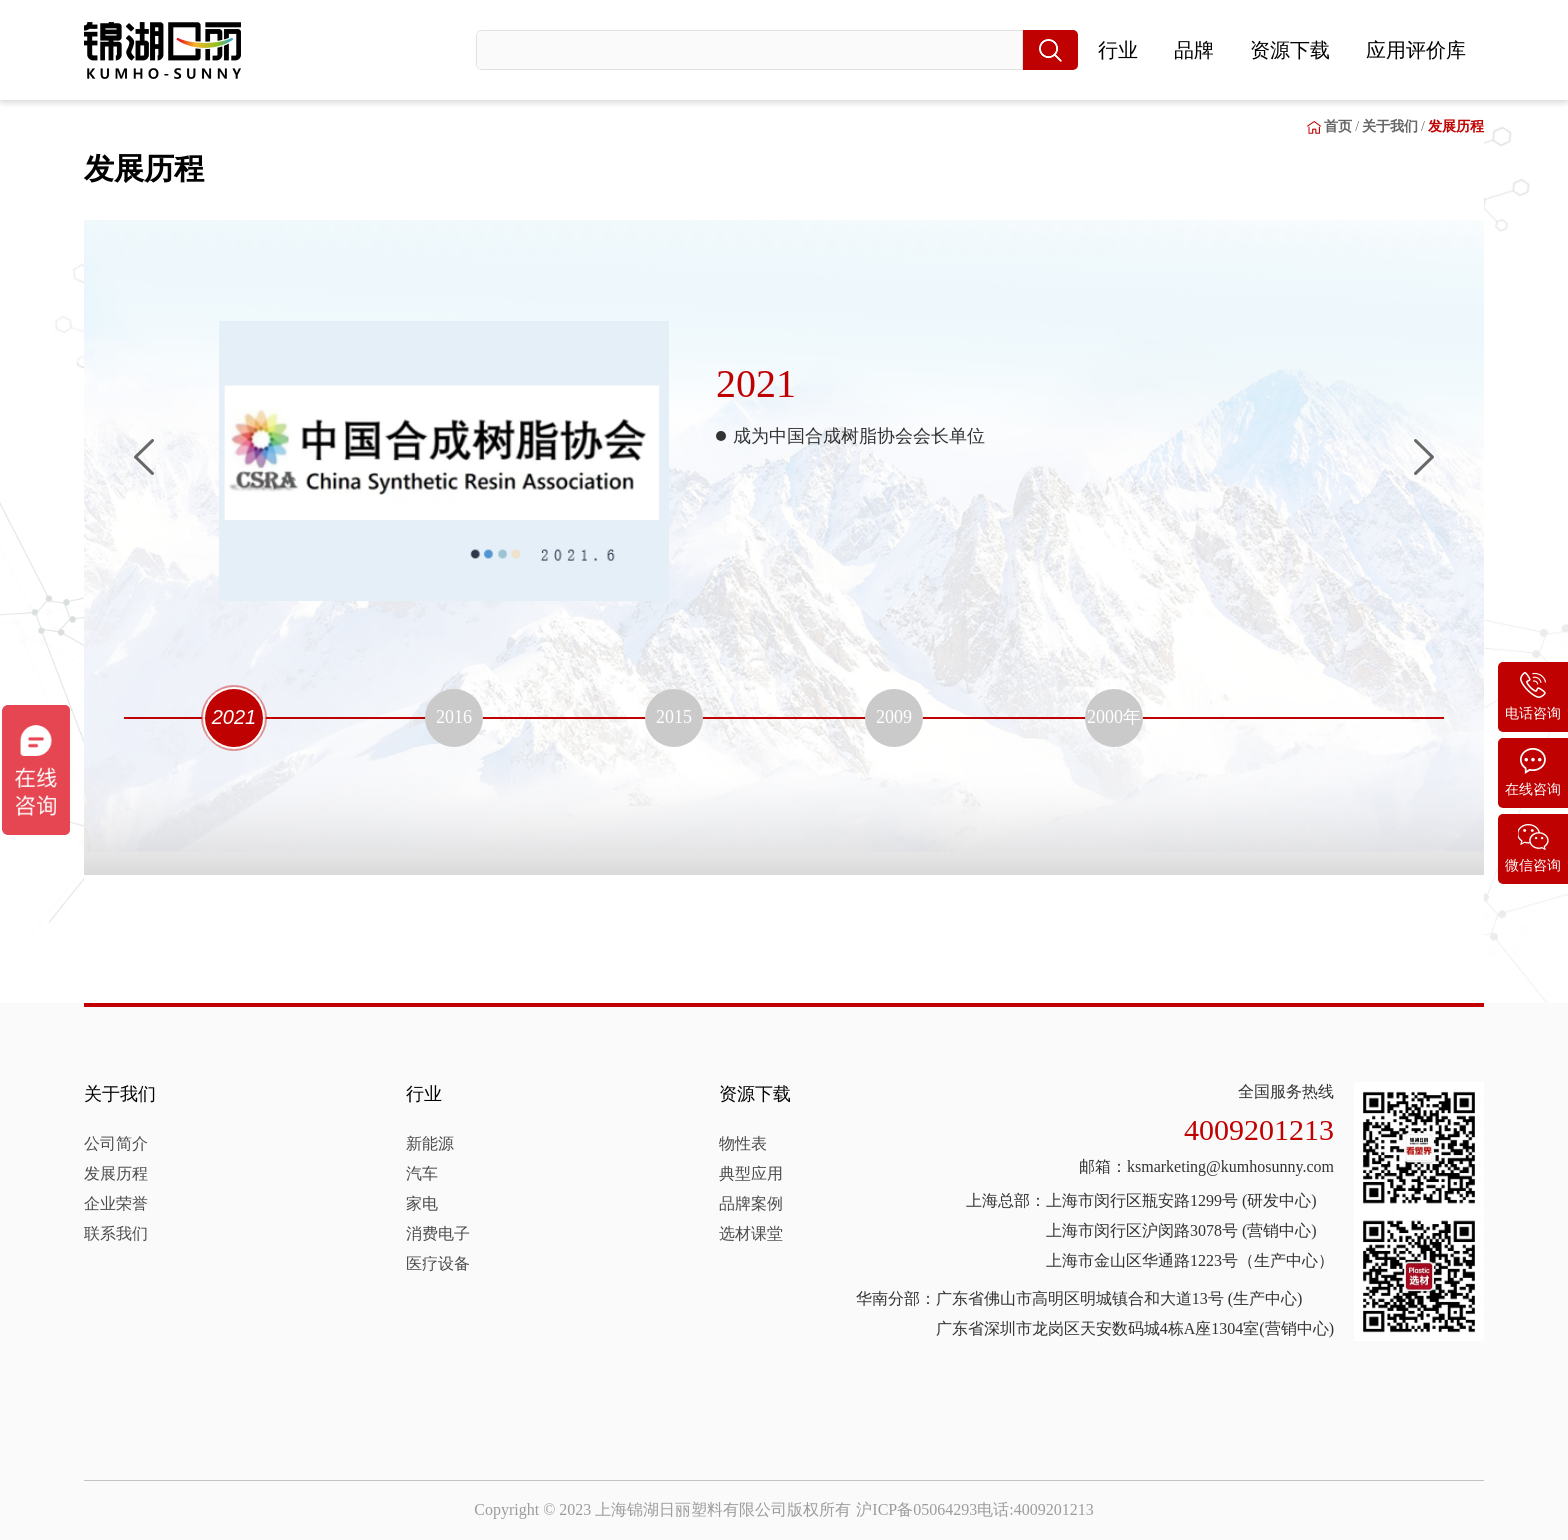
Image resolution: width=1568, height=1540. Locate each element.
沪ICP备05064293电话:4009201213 (974, 1509)
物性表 (743, 1143)
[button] (144, 457)
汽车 (422, 1173)
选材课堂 (751, 1233)
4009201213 (1259, 1129)
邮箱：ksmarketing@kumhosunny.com (1206, 1166)
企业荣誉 (116, 1203)
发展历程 (116, 1173)
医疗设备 (438, 1263)
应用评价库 (1416, 50)
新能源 (430, 1143)
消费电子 (438, 1233)
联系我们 (116, 1233)
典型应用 (751, 1173)
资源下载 (1290, 50)
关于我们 (120, 1094)
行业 (1118, 50)
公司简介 (116, 1143)
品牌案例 (751, 1203)
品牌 (1194, 50)
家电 (422, 1203)
